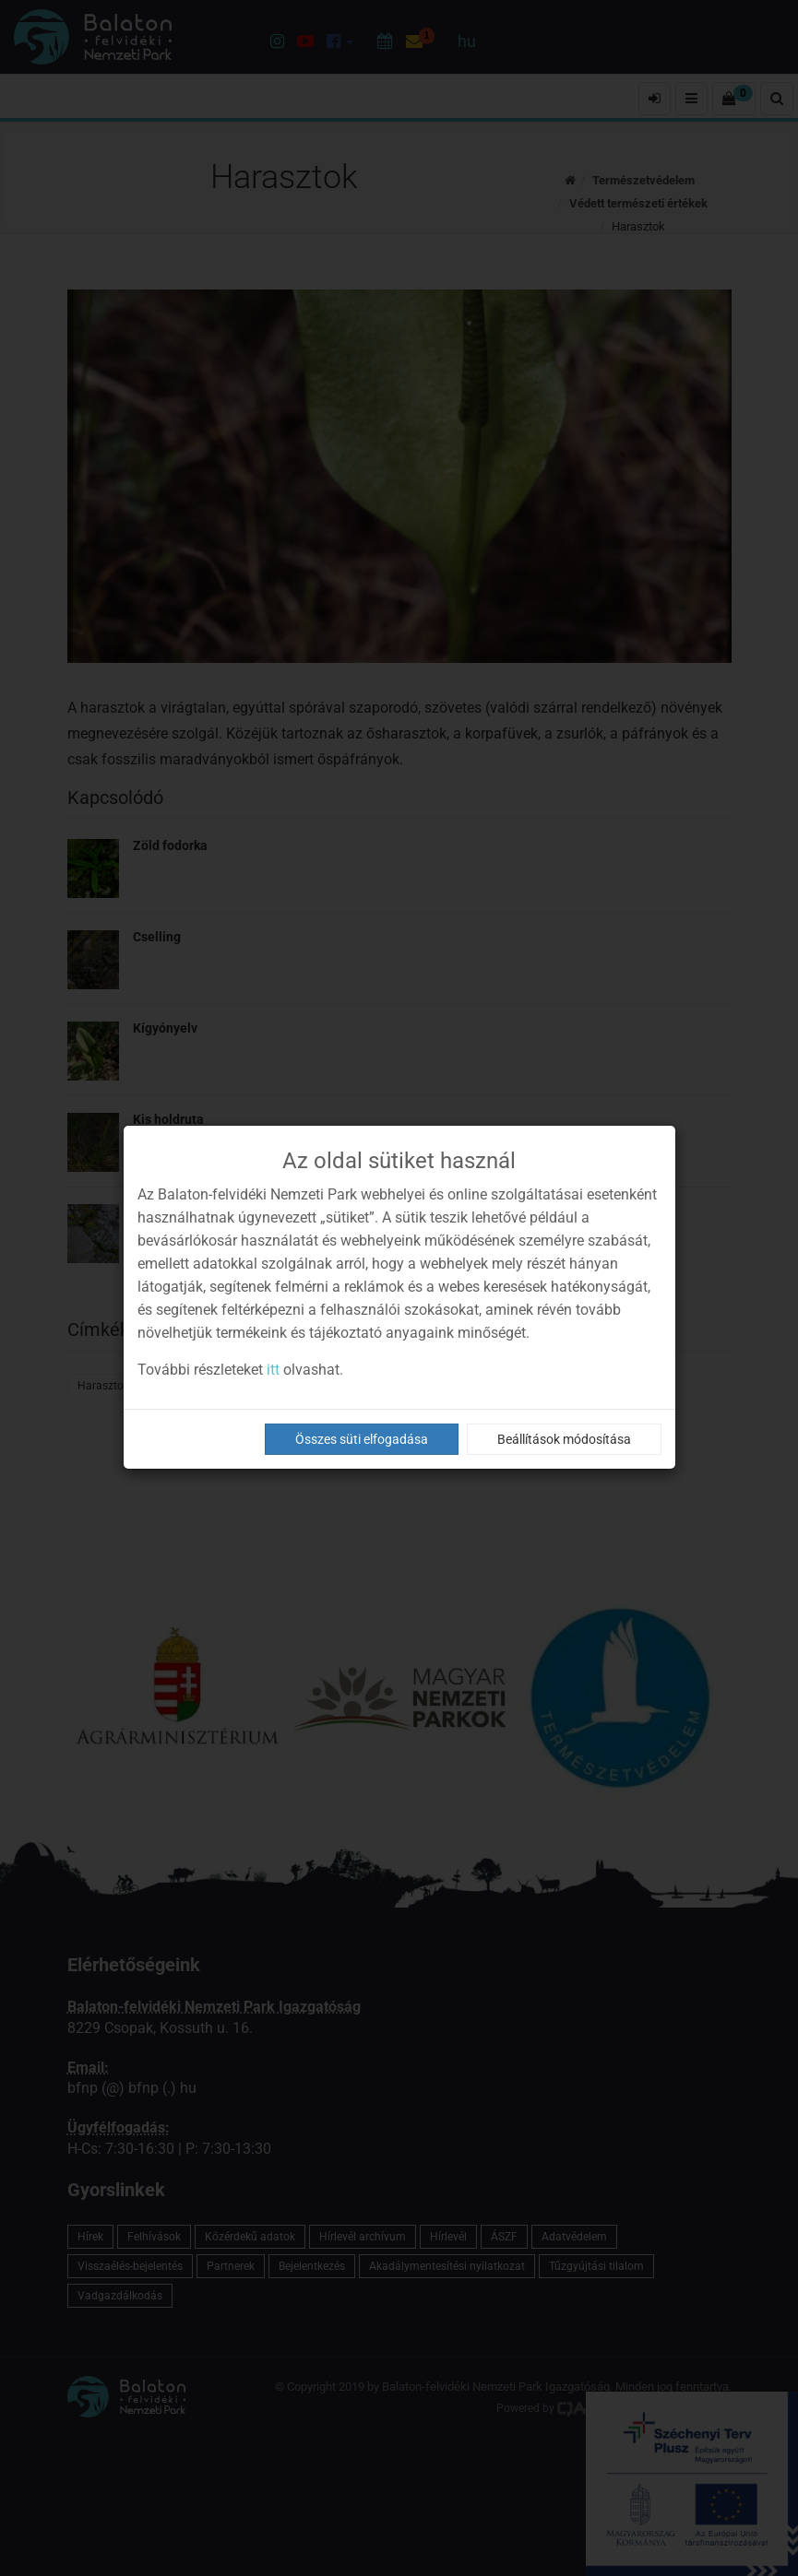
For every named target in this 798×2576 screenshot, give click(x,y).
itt (273, 1369)
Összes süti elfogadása (361, 1439)
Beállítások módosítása (564, 1439)
